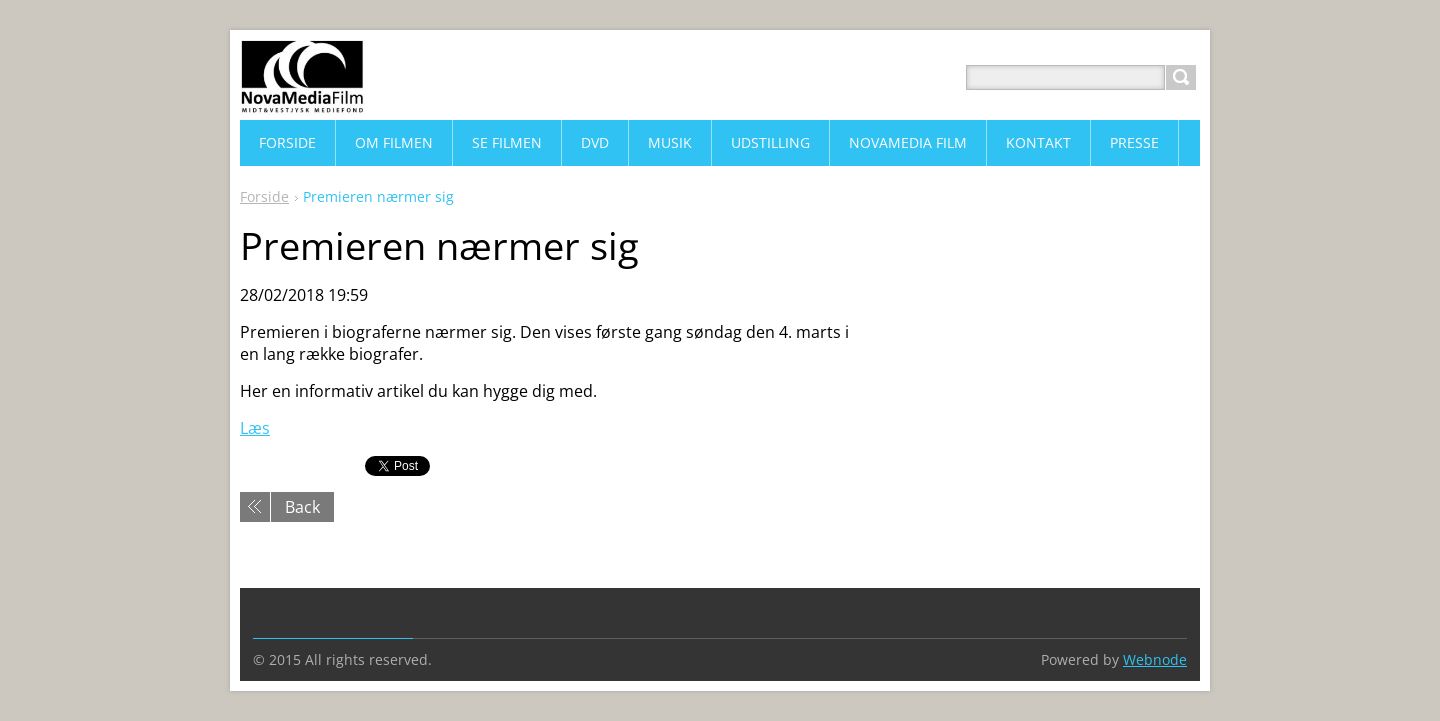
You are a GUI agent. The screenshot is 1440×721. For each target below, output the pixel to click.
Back (302, 507)
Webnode (1155, 659)
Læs (255, 428)
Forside (264, 196)
